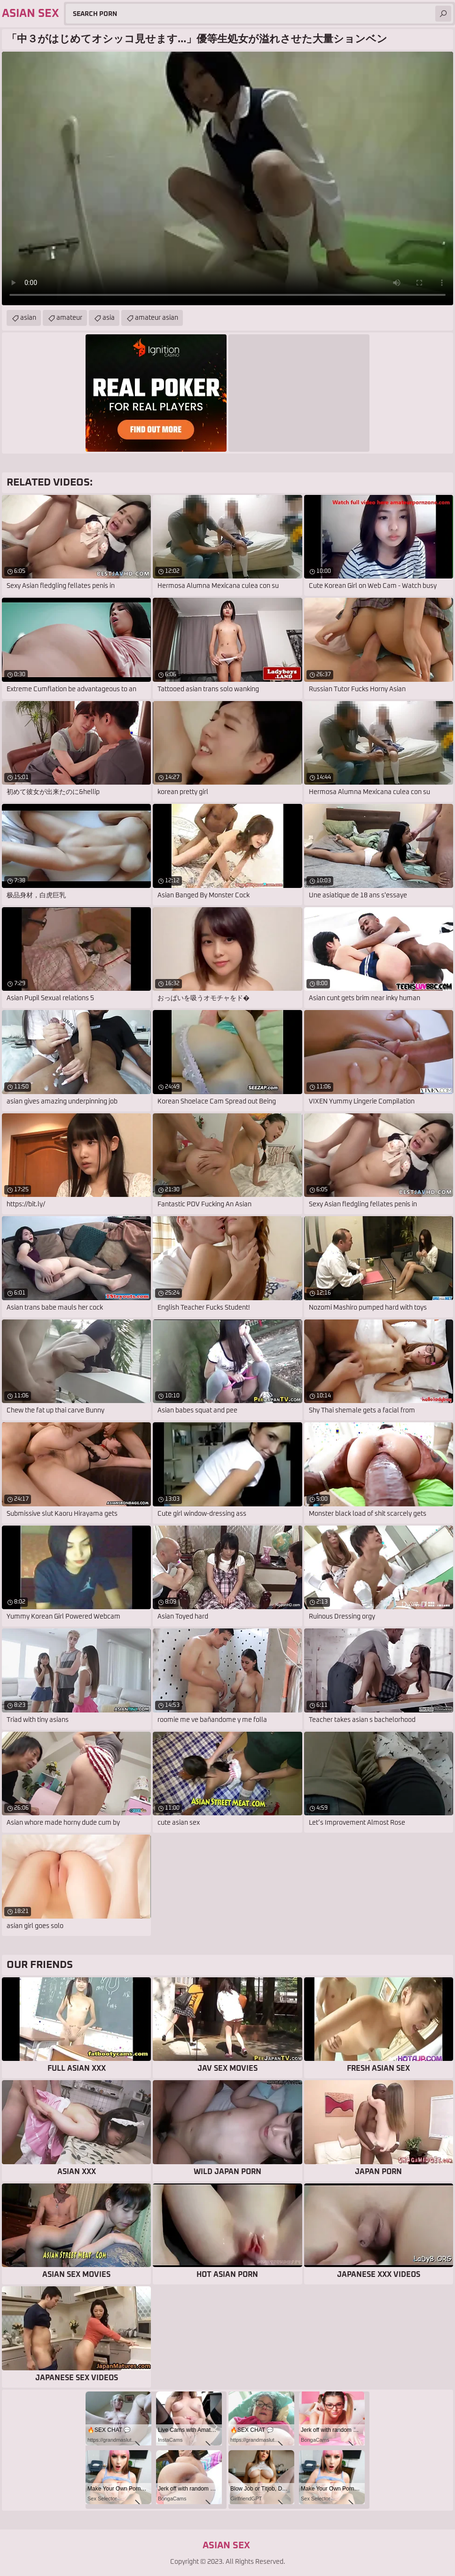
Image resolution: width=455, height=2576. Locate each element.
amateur (69, 318)
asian (28, 318)
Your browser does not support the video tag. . (227, 178)
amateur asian (156, 318)
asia (108, 318)
